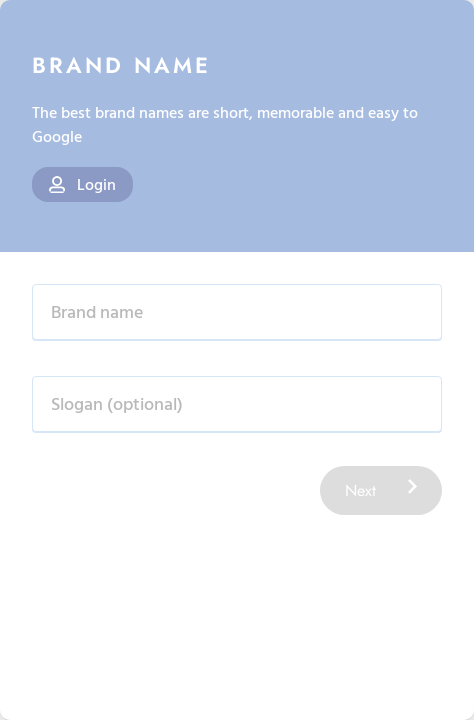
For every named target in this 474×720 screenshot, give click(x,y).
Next (381, 490)
